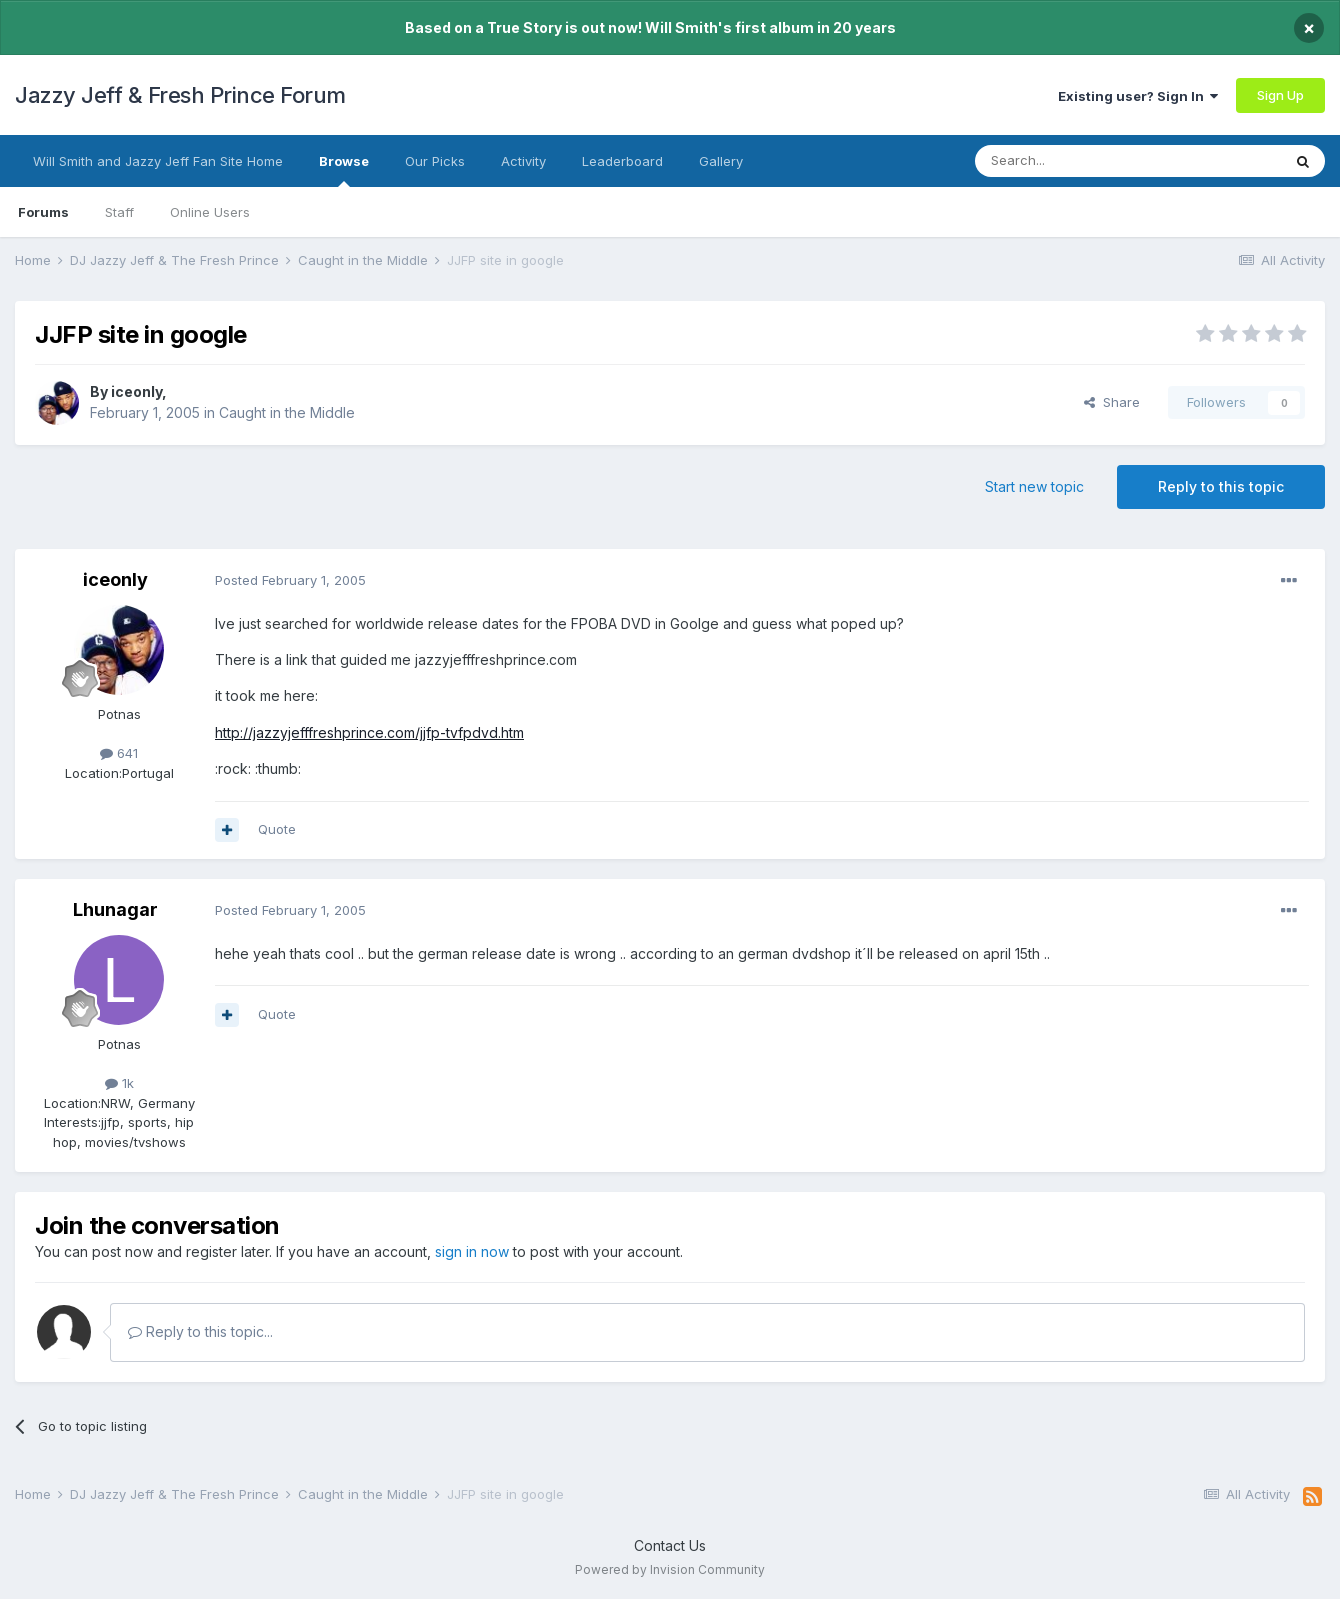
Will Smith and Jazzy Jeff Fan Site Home (158, 161)
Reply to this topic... (200, 1331)
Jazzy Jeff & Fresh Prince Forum (180, 95)
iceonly (136, 391)
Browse (344, 170)
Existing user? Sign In (1138, 96)
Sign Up (1280, 95)
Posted (290, 580)
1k (119, 1083)
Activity (523, 161)
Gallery (721, 161)
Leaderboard (622, 161)
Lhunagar (115, 909)
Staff (119, 212)
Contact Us (670, 1545)
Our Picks (435, 161)
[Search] (1077, 161)
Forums (43, 212)
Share (1112, 402)
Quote (277, 829)
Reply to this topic (1221, 486)
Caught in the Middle (287, 412)
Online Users (210, 212)
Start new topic (1034, 486)
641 (119, 753)
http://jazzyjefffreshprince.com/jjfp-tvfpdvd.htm (369, 732)
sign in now (472, 1251)
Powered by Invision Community (670, 1569)
